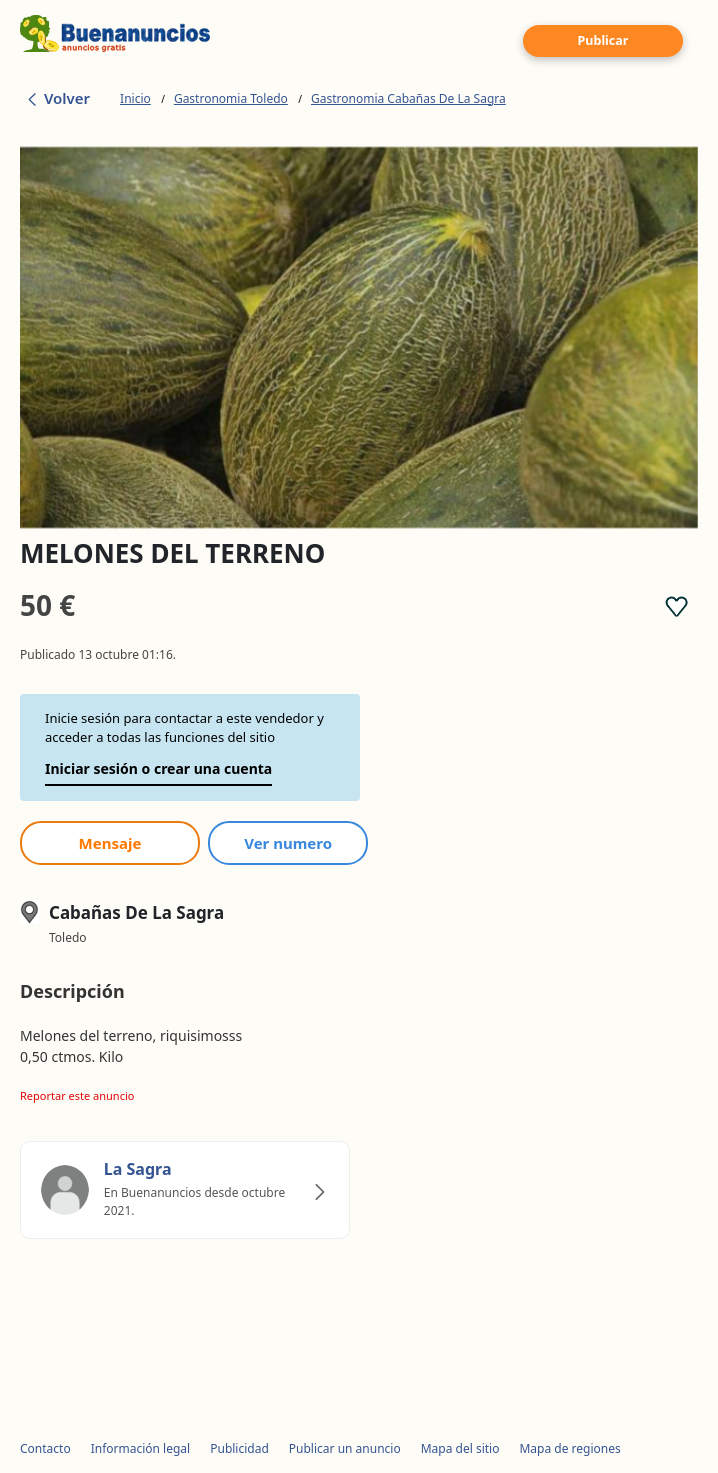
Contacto (45, 1448)
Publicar (603, 40)
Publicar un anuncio (345, 1448)
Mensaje (110, 843)
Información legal (141, 1448)
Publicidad (239, 1448)
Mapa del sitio (460, 1448)
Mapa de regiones (569, 1448)
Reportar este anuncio (77, 1095)
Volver (57, 98)
